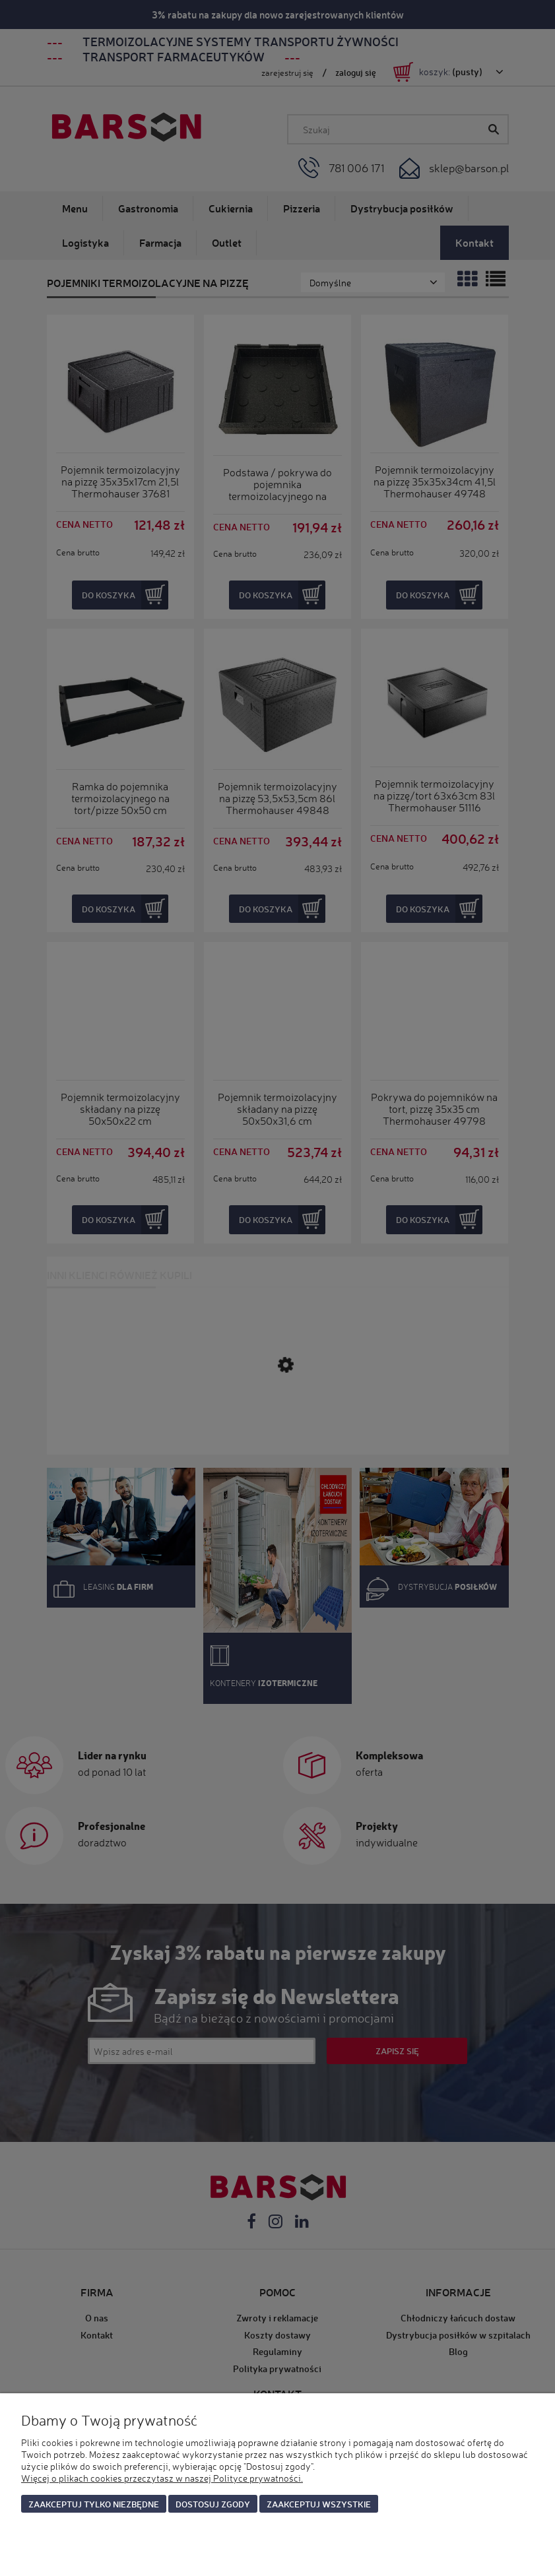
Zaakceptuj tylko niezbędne (93, 2503)
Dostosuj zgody (213, 2503)
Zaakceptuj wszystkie (319, 2503)
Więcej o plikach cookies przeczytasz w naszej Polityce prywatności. (162, 2478)
